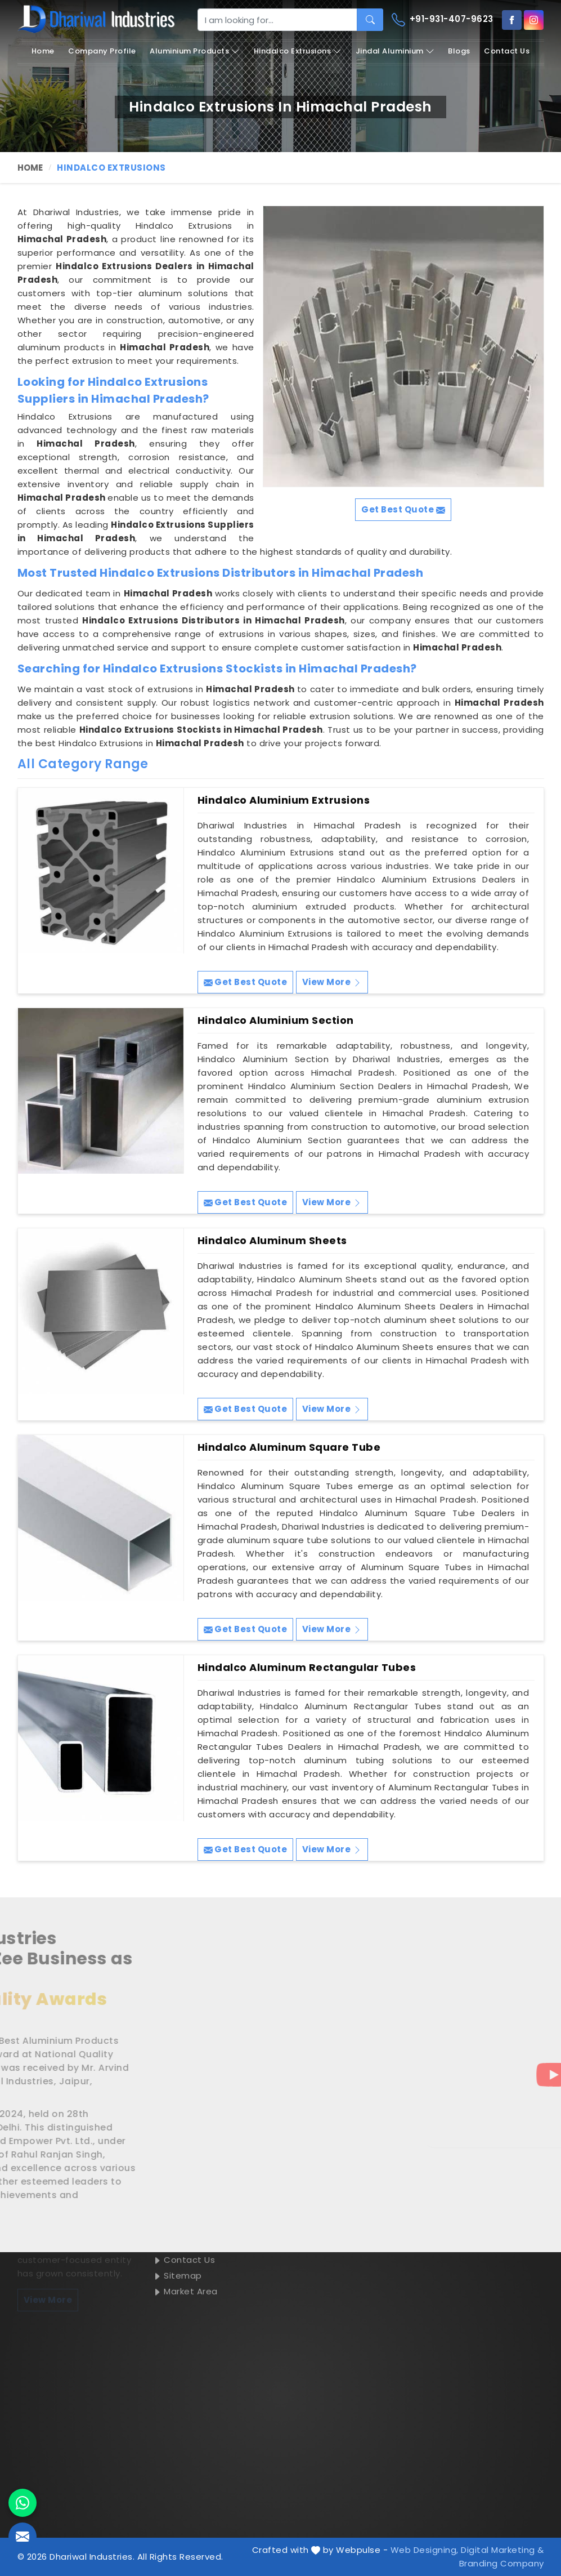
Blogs (459, 51)
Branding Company (501, 2563)
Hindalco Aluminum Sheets (272, 1240)
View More (332, 982)
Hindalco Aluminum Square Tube (289, 1447)
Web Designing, (425, 2550)
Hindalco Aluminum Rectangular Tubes (307, 1667)
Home (43, 51)
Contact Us (506, 51)
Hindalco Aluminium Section (276, 1020)
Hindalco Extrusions (298, 51)
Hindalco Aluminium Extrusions (284, 800)
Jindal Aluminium (395, 51)
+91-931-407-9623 (442, 19)
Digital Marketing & (502, 2550)
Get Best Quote (246, 982)
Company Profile (102, 51)
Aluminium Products (195, 51)
